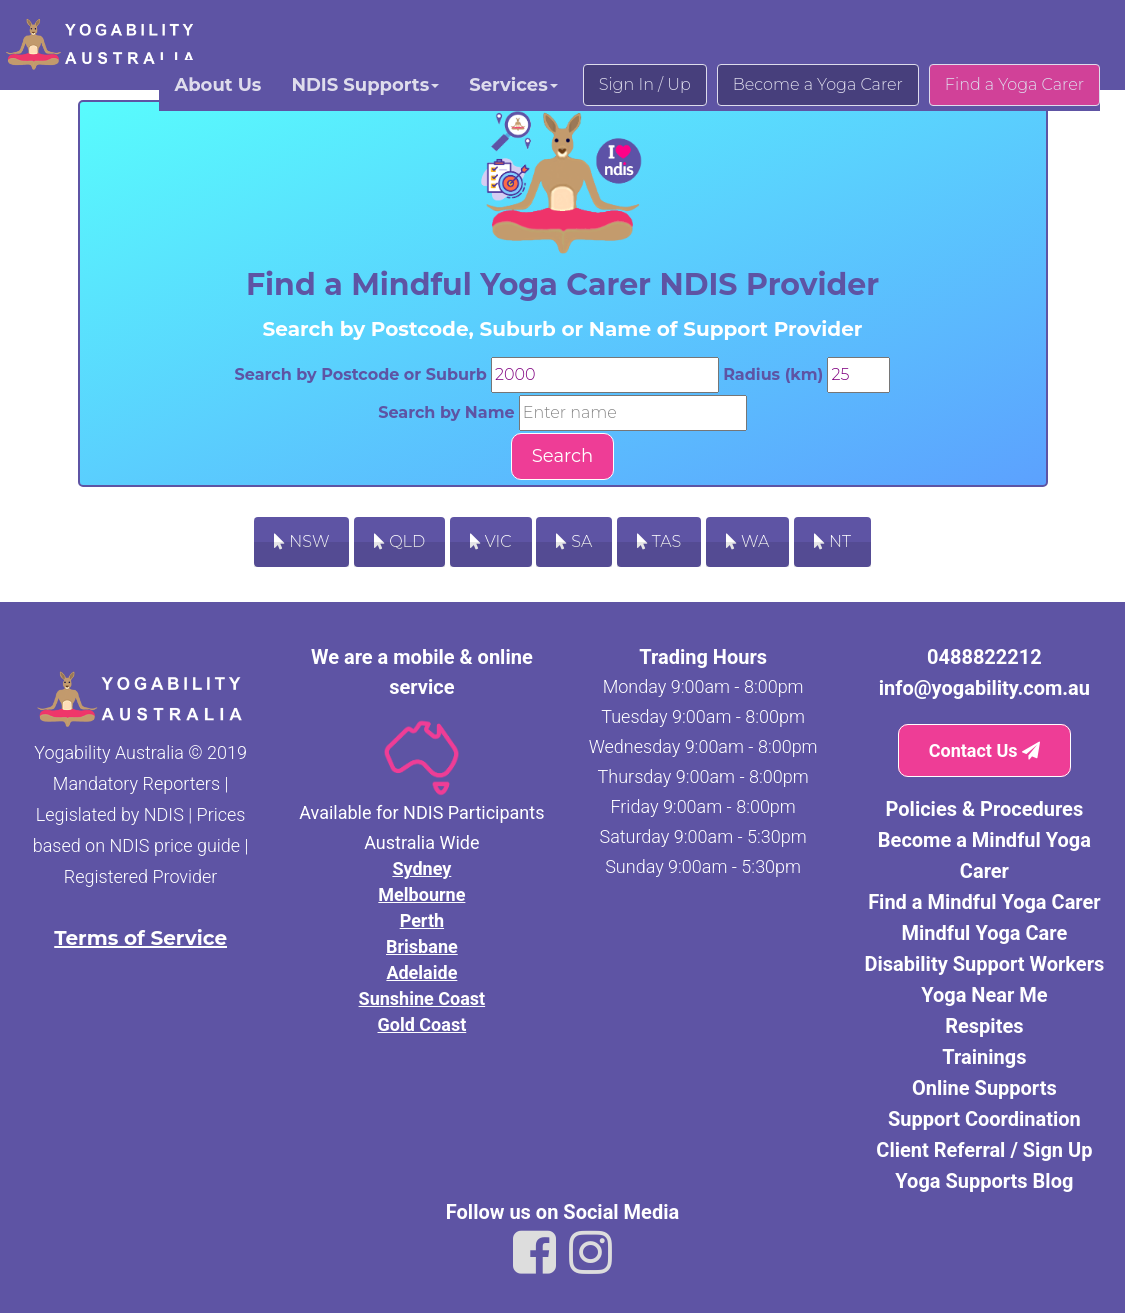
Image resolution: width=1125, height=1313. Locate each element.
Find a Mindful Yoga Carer (984, 902)
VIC (491, 541)
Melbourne (421, 894)
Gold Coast (422, 1024)
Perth (422, 920)
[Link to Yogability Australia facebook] (534, 1253)
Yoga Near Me (984, 995)
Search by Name (446, 412)
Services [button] (513, 85)
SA (574, 541)
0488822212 (984, 657)
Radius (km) (773, 374)
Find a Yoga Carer (1014, 84)
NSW (301, 541)
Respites (984, 1026)
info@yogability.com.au (984, 688)
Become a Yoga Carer (818, 84)
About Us (217, 85)
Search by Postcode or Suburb (361, 374)
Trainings (984, 1057)
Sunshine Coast (422, 998)
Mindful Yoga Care (984, 933)
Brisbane (422, 946)
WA (747, 541)
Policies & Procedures (985, 809)
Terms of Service (140, 938)
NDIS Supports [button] (365, 85)
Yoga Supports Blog (984, 1181)
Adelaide (421, 972)
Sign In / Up (645, 84)
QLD (399, 541)
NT (832, 541)
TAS (659, 541)
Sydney (421, 868)
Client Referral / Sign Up (984, 1150)
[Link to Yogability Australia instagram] (590, 1253)
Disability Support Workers (984, 964)
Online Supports (984, 1088)
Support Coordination (984, 1119)
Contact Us (984, 750)
